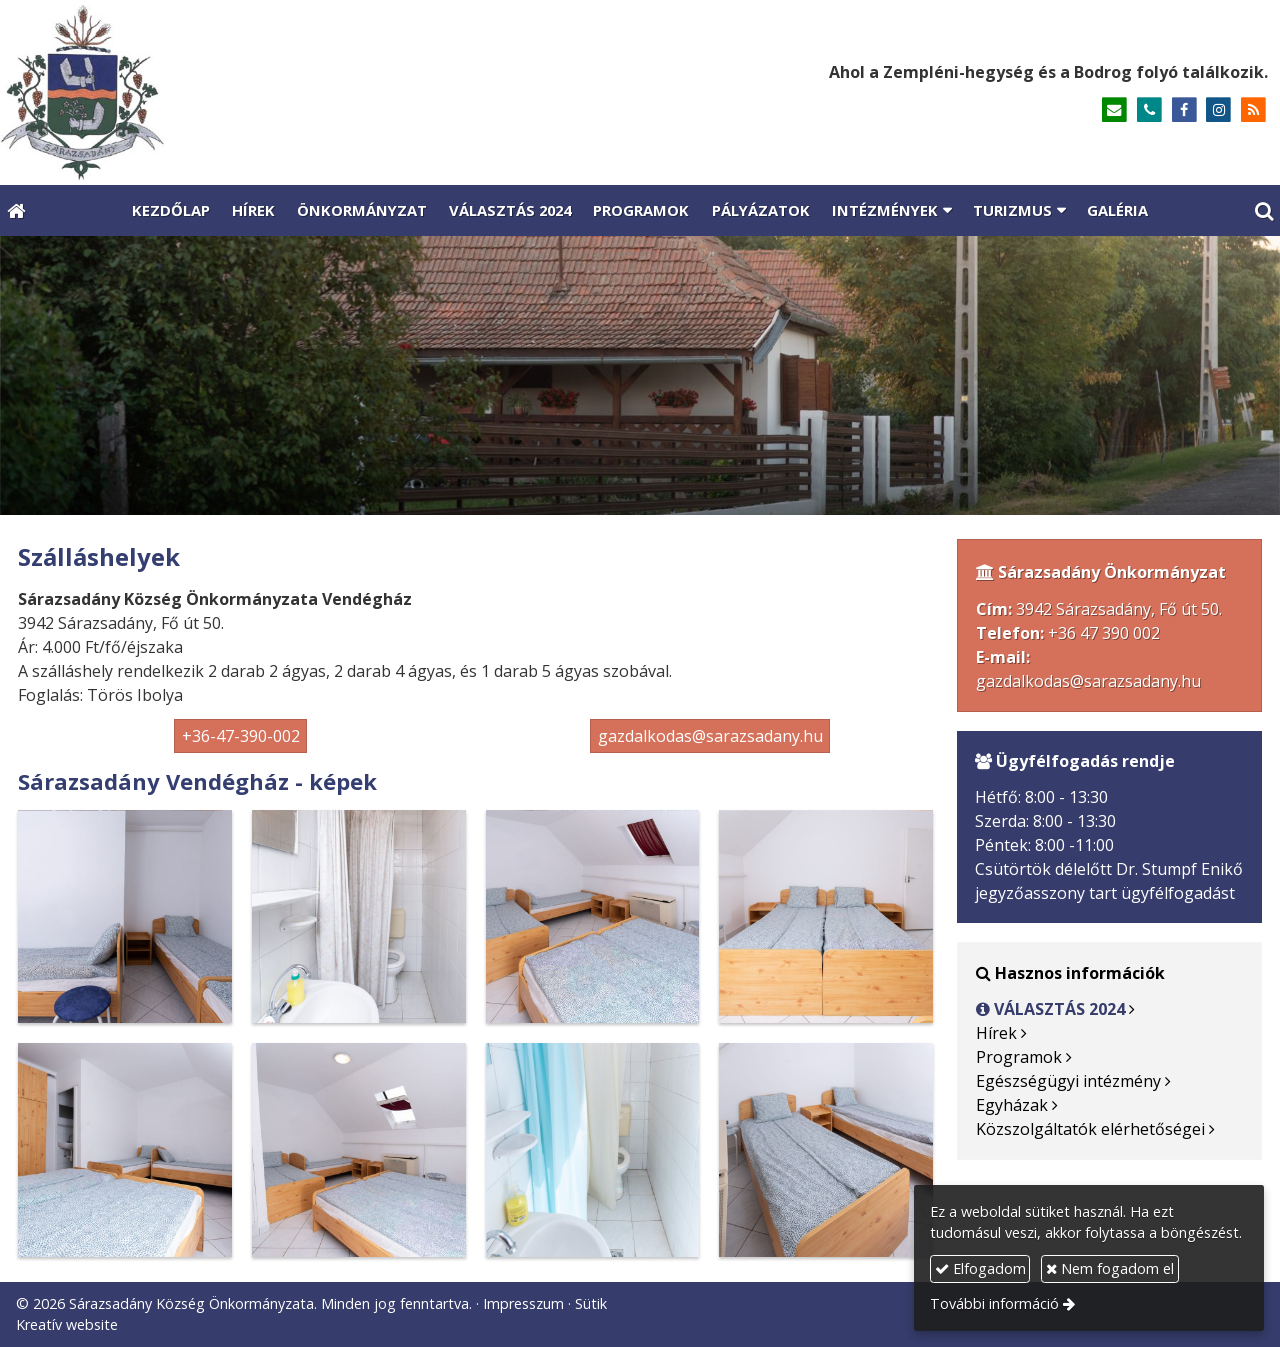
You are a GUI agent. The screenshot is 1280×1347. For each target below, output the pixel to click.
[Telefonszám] (1149, 110)
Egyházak (1012, 1105)
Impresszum (523, 1303)
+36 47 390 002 (1104, 633)
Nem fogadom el (1110, 1268)
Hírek (996, 1033)
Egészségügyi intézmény (1068, 1081)
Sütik (591, 1303)
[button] (1263, 210)
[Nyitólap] (280, 92)
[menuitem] (170, 210)
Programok (1019, 1057)
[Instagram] (1218, 110)
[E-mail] (1114, 110)
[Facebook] (1184, 110)
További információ (994, 1303)
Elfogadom (980, 1268)
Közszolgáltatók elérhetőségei (1090, 1129)
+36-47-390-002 (241, 736)
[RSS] (1253, 110)
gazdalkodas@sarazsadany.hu (710, 736)
